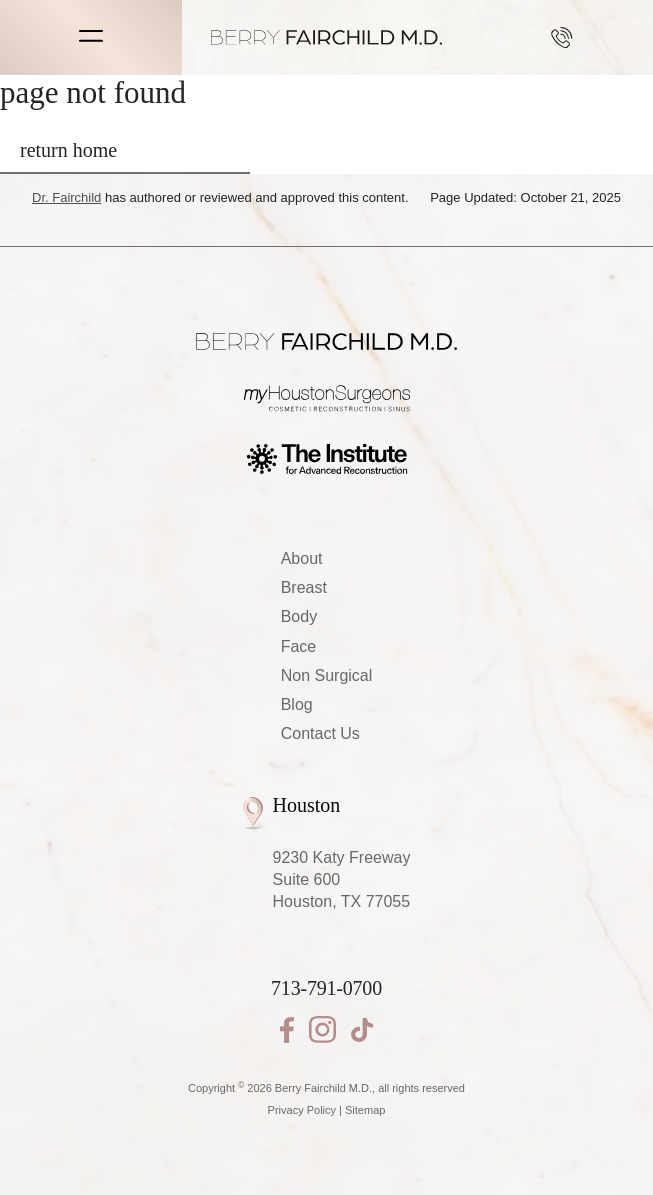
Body (299, 616)
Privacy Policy (302, 1110)
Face (299, 646)
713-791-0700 (561, 37)
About (302, 558)
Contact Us (320, 733)
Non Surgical (327, 675)
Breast (304, 587)
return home (68, 150)
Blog (297, 704)
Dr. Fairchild (66, 197)
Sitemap (365, 1110)
